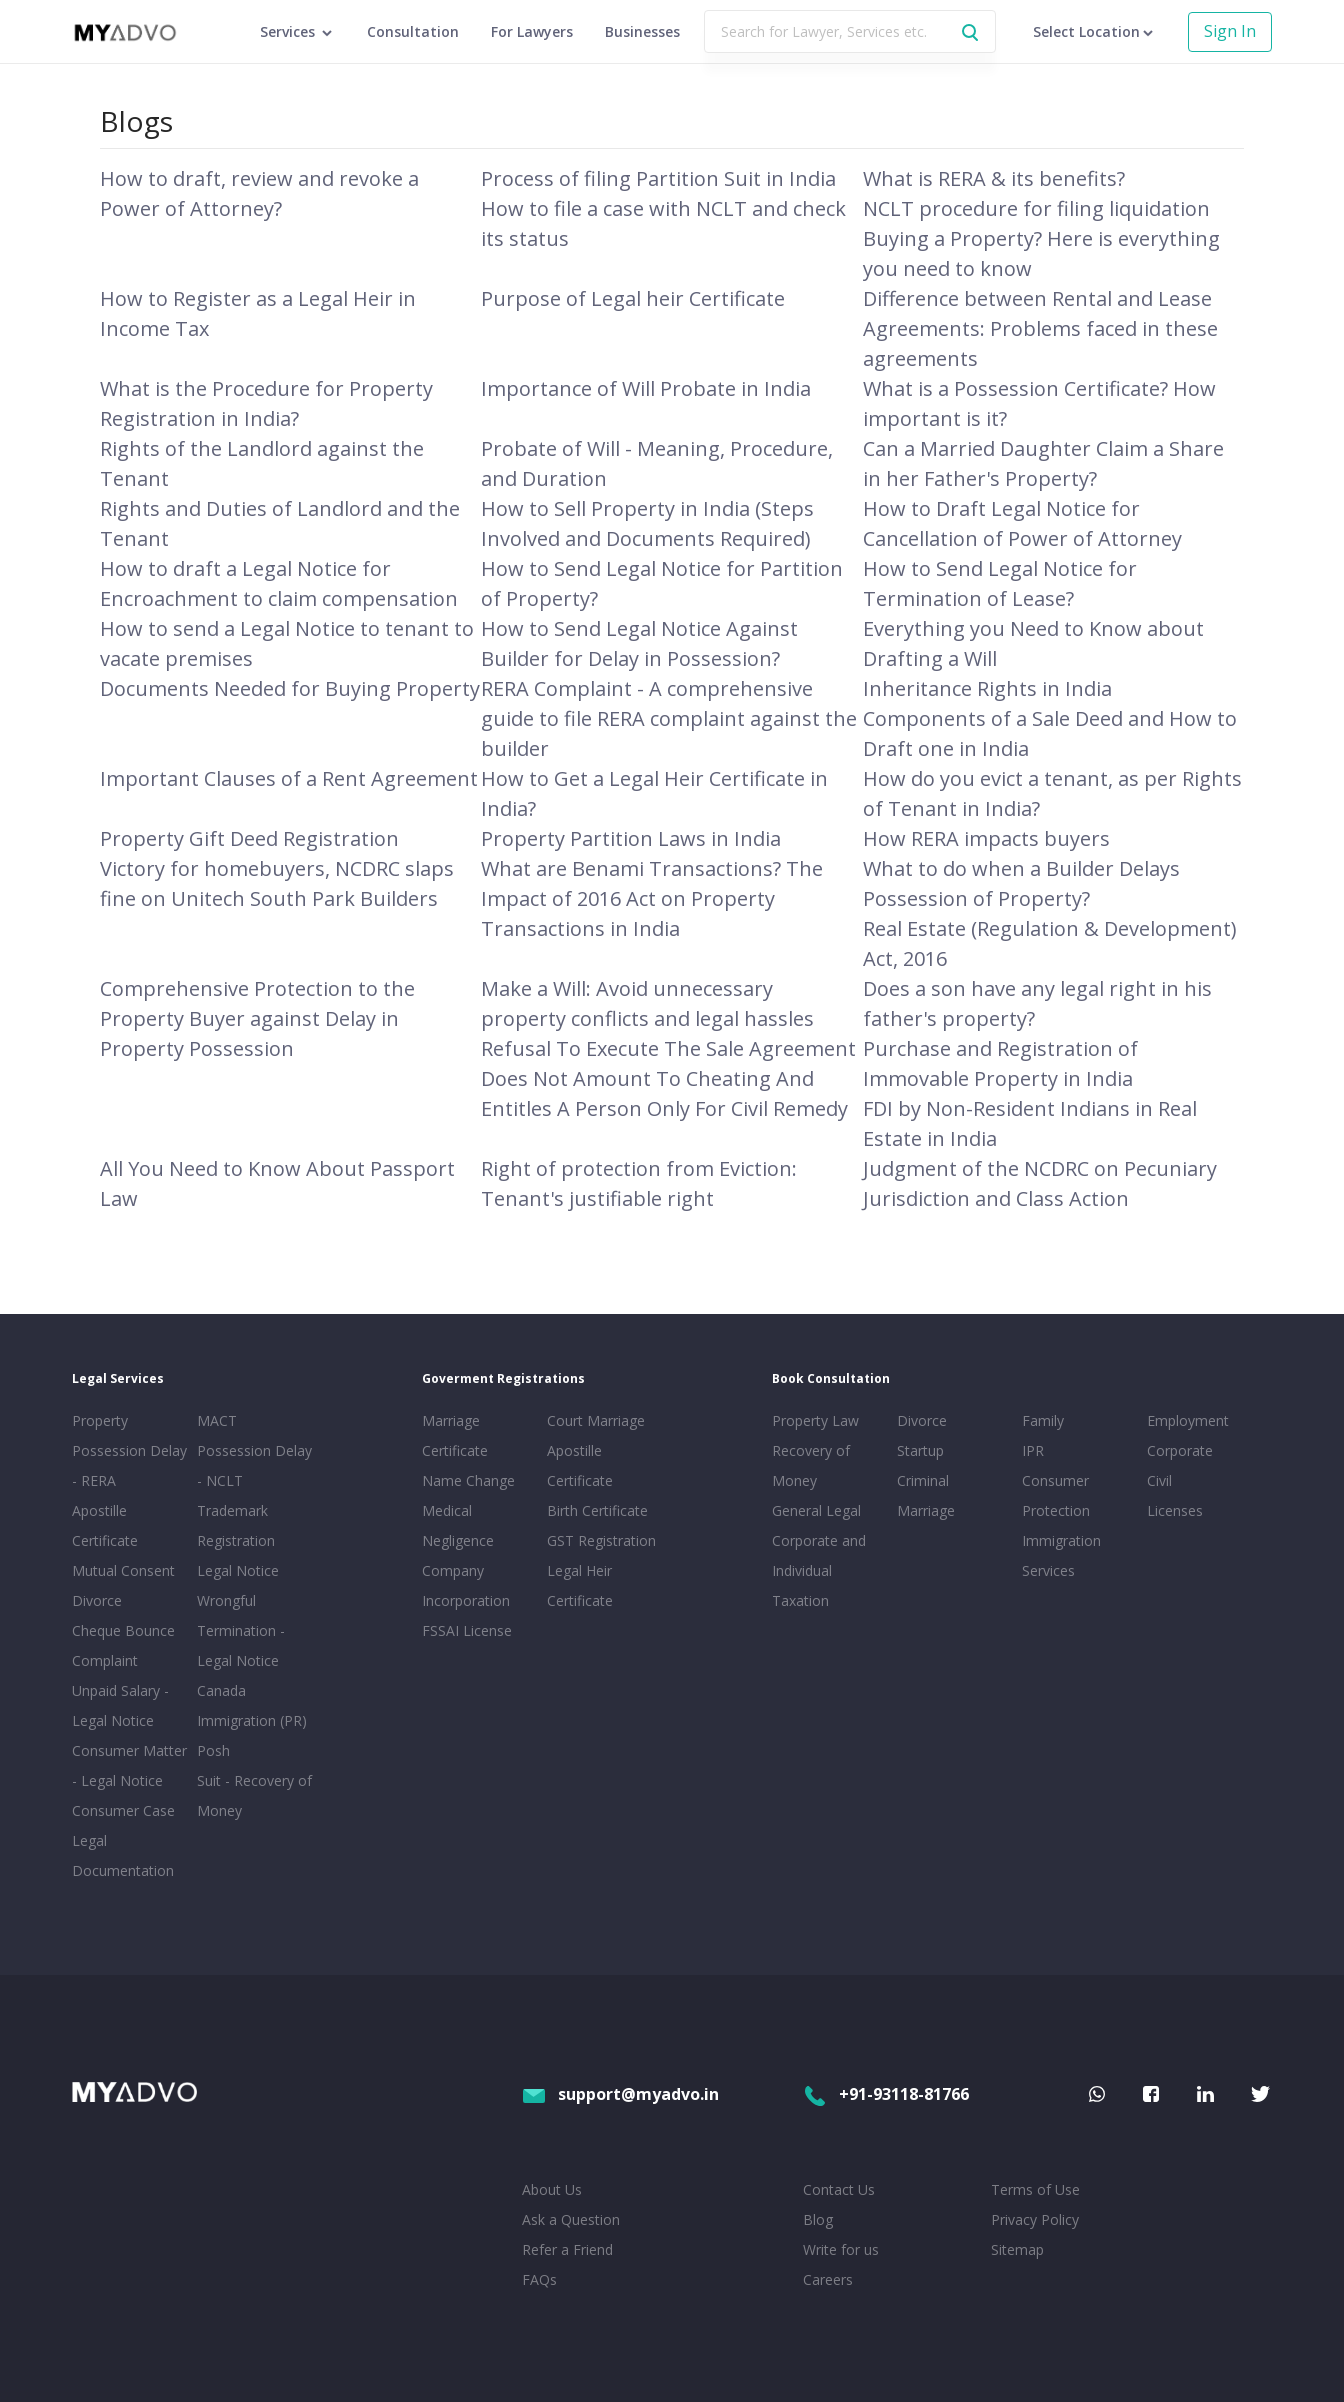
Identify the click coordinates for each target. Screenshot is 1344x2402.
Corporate (1180, 1450)
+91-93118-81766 (886, 2094)
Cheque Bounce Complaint (123, 1645)
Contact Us (839, 2189)
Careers (828, 2279)
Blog (818, 2219)
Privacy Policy (1035, 2219)
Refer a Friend (567, 2249)
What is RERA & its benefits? (994, 178)
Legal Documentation (123, 1855)
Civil (1159, 1480)
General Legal (816, 1510)
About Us (552, 2189)
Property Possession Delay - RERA (129, 1450)
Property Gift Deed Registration (249, 838)
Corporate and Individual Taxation (819, 1570)
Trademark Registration (236, 1525)
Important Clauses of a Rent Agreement (289, 778)
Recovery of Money (811, 1465)
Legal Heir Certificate (580, 1585)
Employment (1188, 1420)
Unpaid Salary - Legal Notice (120, 1705)
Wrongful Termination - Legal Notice (241, 1630)
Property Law (815, 1420)
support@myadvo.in (620, 2094)
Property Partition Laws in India (631, 838)
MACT (217, 1420)
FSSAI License (467, 1630)
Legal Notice (238, 1570)
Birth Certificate (597, 1510)
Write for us (841, 2249)
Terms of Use (1035, 2189)
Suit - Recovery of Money (254, 1795)
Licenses (1175, 1510)
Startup (920, 1450)
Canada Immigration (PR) (252, 1705)
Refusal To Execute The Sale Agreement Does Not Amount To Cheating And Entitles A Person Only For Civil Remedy (668, 1078)
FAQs (539, 2279)
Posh (213, 1750)
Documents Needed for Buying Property (290, 688)
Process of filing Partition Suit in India (658, 178)
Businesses (642, 31)
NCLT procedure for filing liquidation (1036, 208)
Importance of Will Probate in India (646, 388)
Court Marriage (596, 1420)
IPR (1033, 1450)
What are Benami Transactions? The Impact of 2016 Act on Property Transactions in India (652, 898)
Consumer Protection (1056, 1495)
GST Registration (601, 1540)
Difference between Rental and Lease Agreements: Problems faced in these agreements (1040, 328)
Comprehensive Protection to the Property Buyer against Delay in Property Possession (257, 1018)
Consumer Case (123, 1810)
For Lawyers (532, 31)
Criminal (923, 1480)
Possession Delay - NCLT (254, 1465)
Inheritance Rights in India (987, 688)
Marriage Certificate (455, 1435)
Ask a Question (571, 2219)
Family (1043, 1420)
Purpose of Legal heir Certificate (633, 298)
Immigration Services (1061, 1555)
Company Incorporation (466, 1585)
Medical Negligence (458, 1525)
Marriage (926, 1510)
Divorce (922, 1420)
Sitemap (1017, 2249)
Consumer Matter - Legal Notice (129, 1765)
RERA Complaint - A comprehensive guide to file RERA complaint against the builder (669, 718)
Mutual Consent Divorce (123, 1585)
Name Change (468, 1480)
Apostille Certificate (105, 1525)
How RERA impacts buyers (986, 838)
